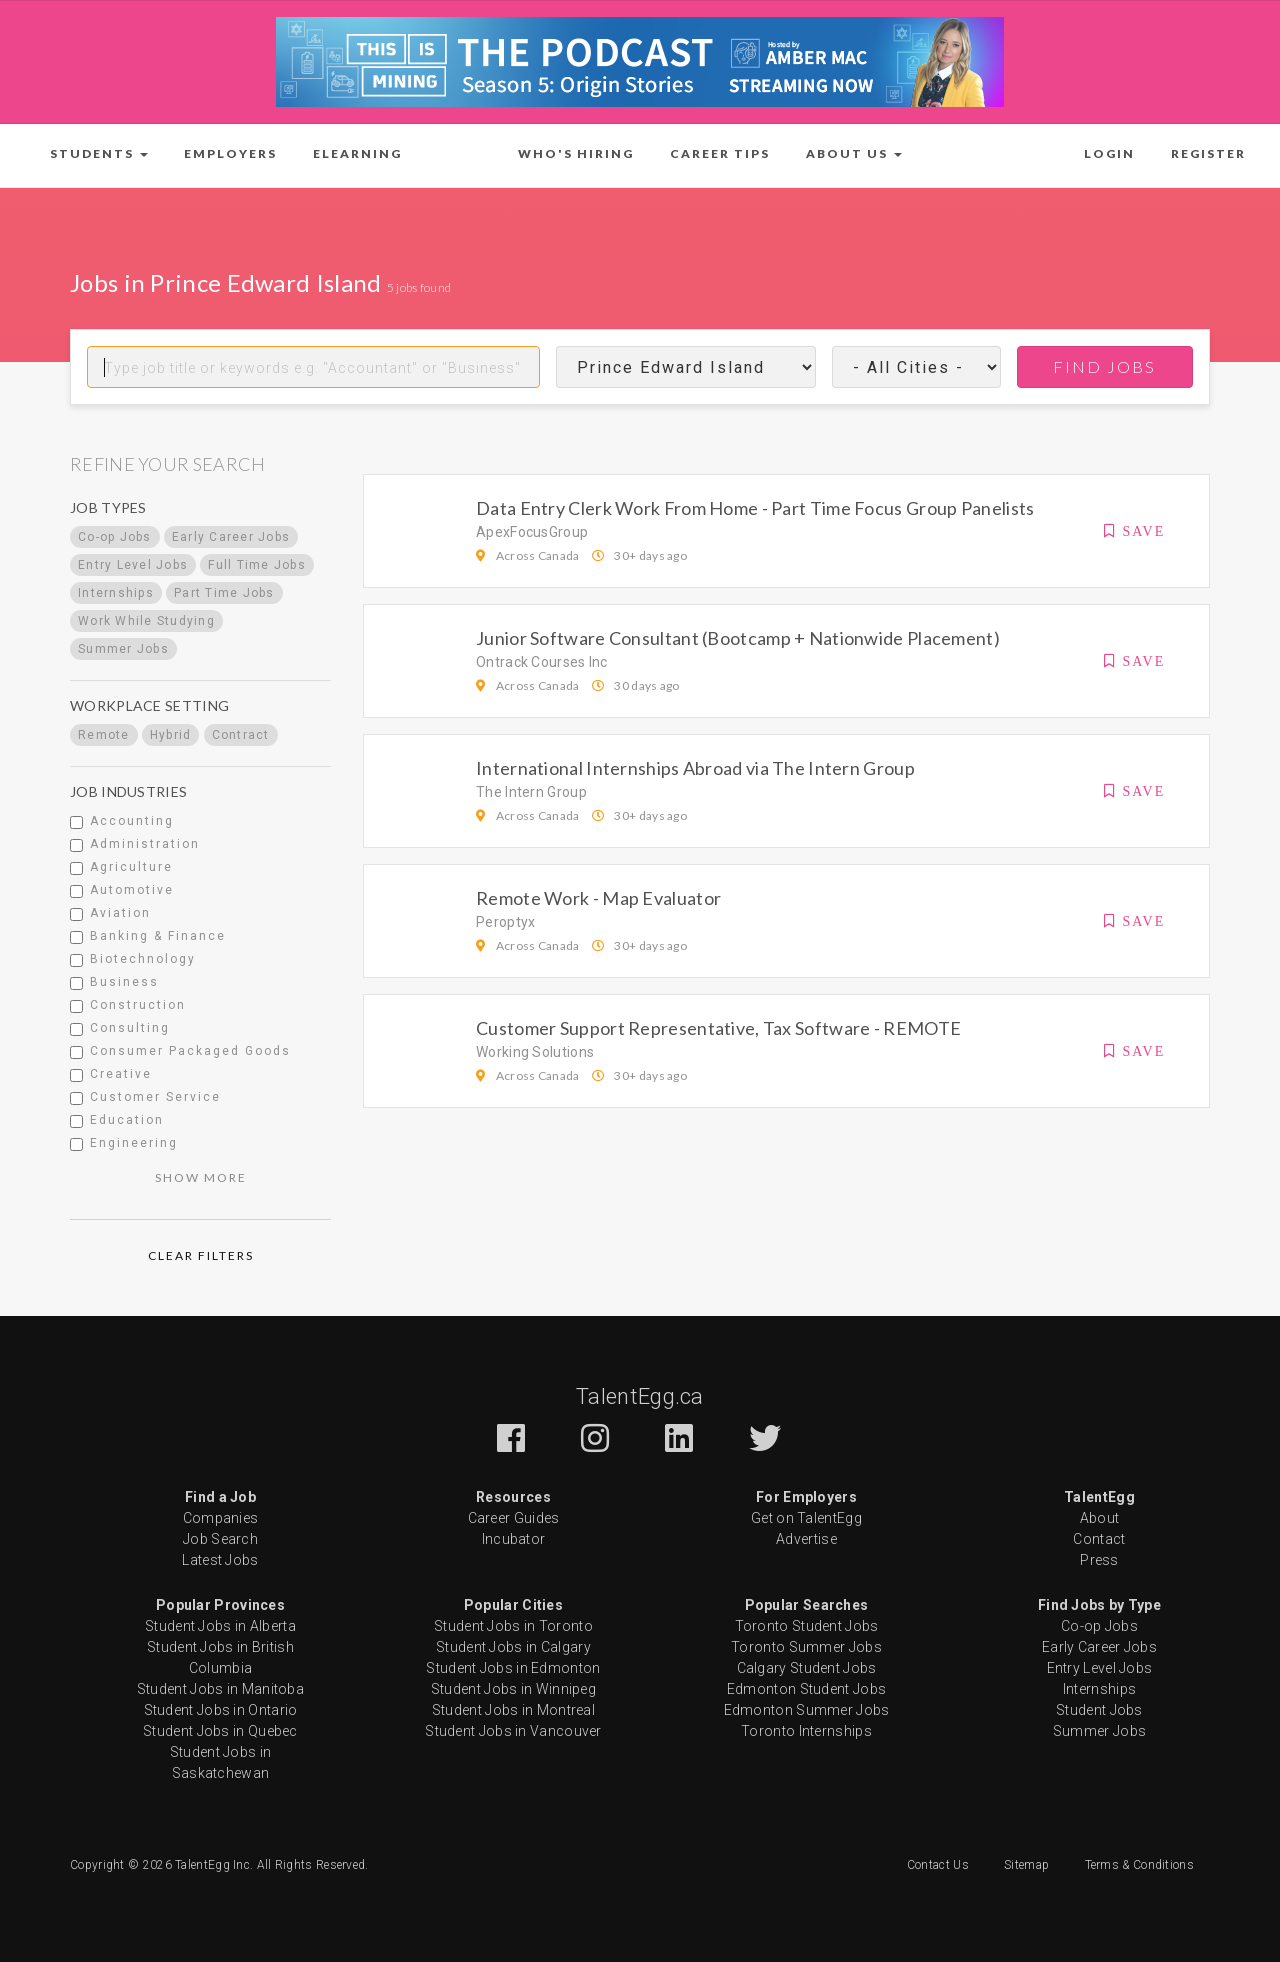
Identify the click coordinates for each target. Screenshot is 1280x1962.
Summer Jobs (1099, 1731)
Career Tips (720, 153)
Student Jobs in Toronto (513, 1626)
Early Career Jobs (1099, 1647)
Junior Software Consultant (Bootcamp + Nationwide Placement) (738, 638)
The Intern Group (531, 792)
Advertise (806, 1539)
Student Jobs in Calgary (513, 1647)
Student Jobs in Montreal (513, 1710)
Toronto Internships (806, 1731)
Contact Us (938, 1865)
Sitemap (1026, 1865)
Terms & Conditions (1139, 1865)
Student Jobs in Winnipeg (513, 1689)
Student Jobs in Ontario (221, 1710)
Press (1099, 1560)
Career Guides (514, 1518)
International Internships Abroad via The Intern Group (695, 768)
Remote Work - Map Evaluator (598, 898)
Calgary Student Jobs (807, 1668)
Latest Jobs (220, 1560)
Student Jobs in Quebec (220, 1731)
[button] (99, 154)
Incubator (514, 1539)
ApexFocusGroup (532, 532)
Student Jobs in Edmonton (513, 1668)
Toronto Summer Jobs (806, 1647)
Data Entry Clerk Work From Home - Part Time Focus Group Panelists (755, 508)
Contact (1099, 1539)
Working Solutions (535, 1052)
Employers (230, 153)
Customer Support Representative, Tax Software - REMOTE (718, 1028)
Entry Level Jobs (1100, 1668)
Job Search (220, 1539)
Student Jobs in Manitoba (220, 1689)
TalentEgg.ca (640, 1396)
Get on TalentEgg (806, 1518)
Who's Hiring (576, 153)
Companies (221, 1518)
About (1100, 1518)
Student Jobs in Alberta (220, 1626)
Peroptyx (505, 922)
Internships (1099, 1689)
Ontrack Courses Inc (542, 662)
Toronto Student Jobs (807, 1626)
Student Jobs (1099, 1710)
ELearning (357, 153)
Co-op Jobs (1099, 1626)
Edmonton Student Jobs (806, 1689)
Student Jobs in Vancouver (513, 1731)
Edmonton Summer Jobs (807, 1710)
